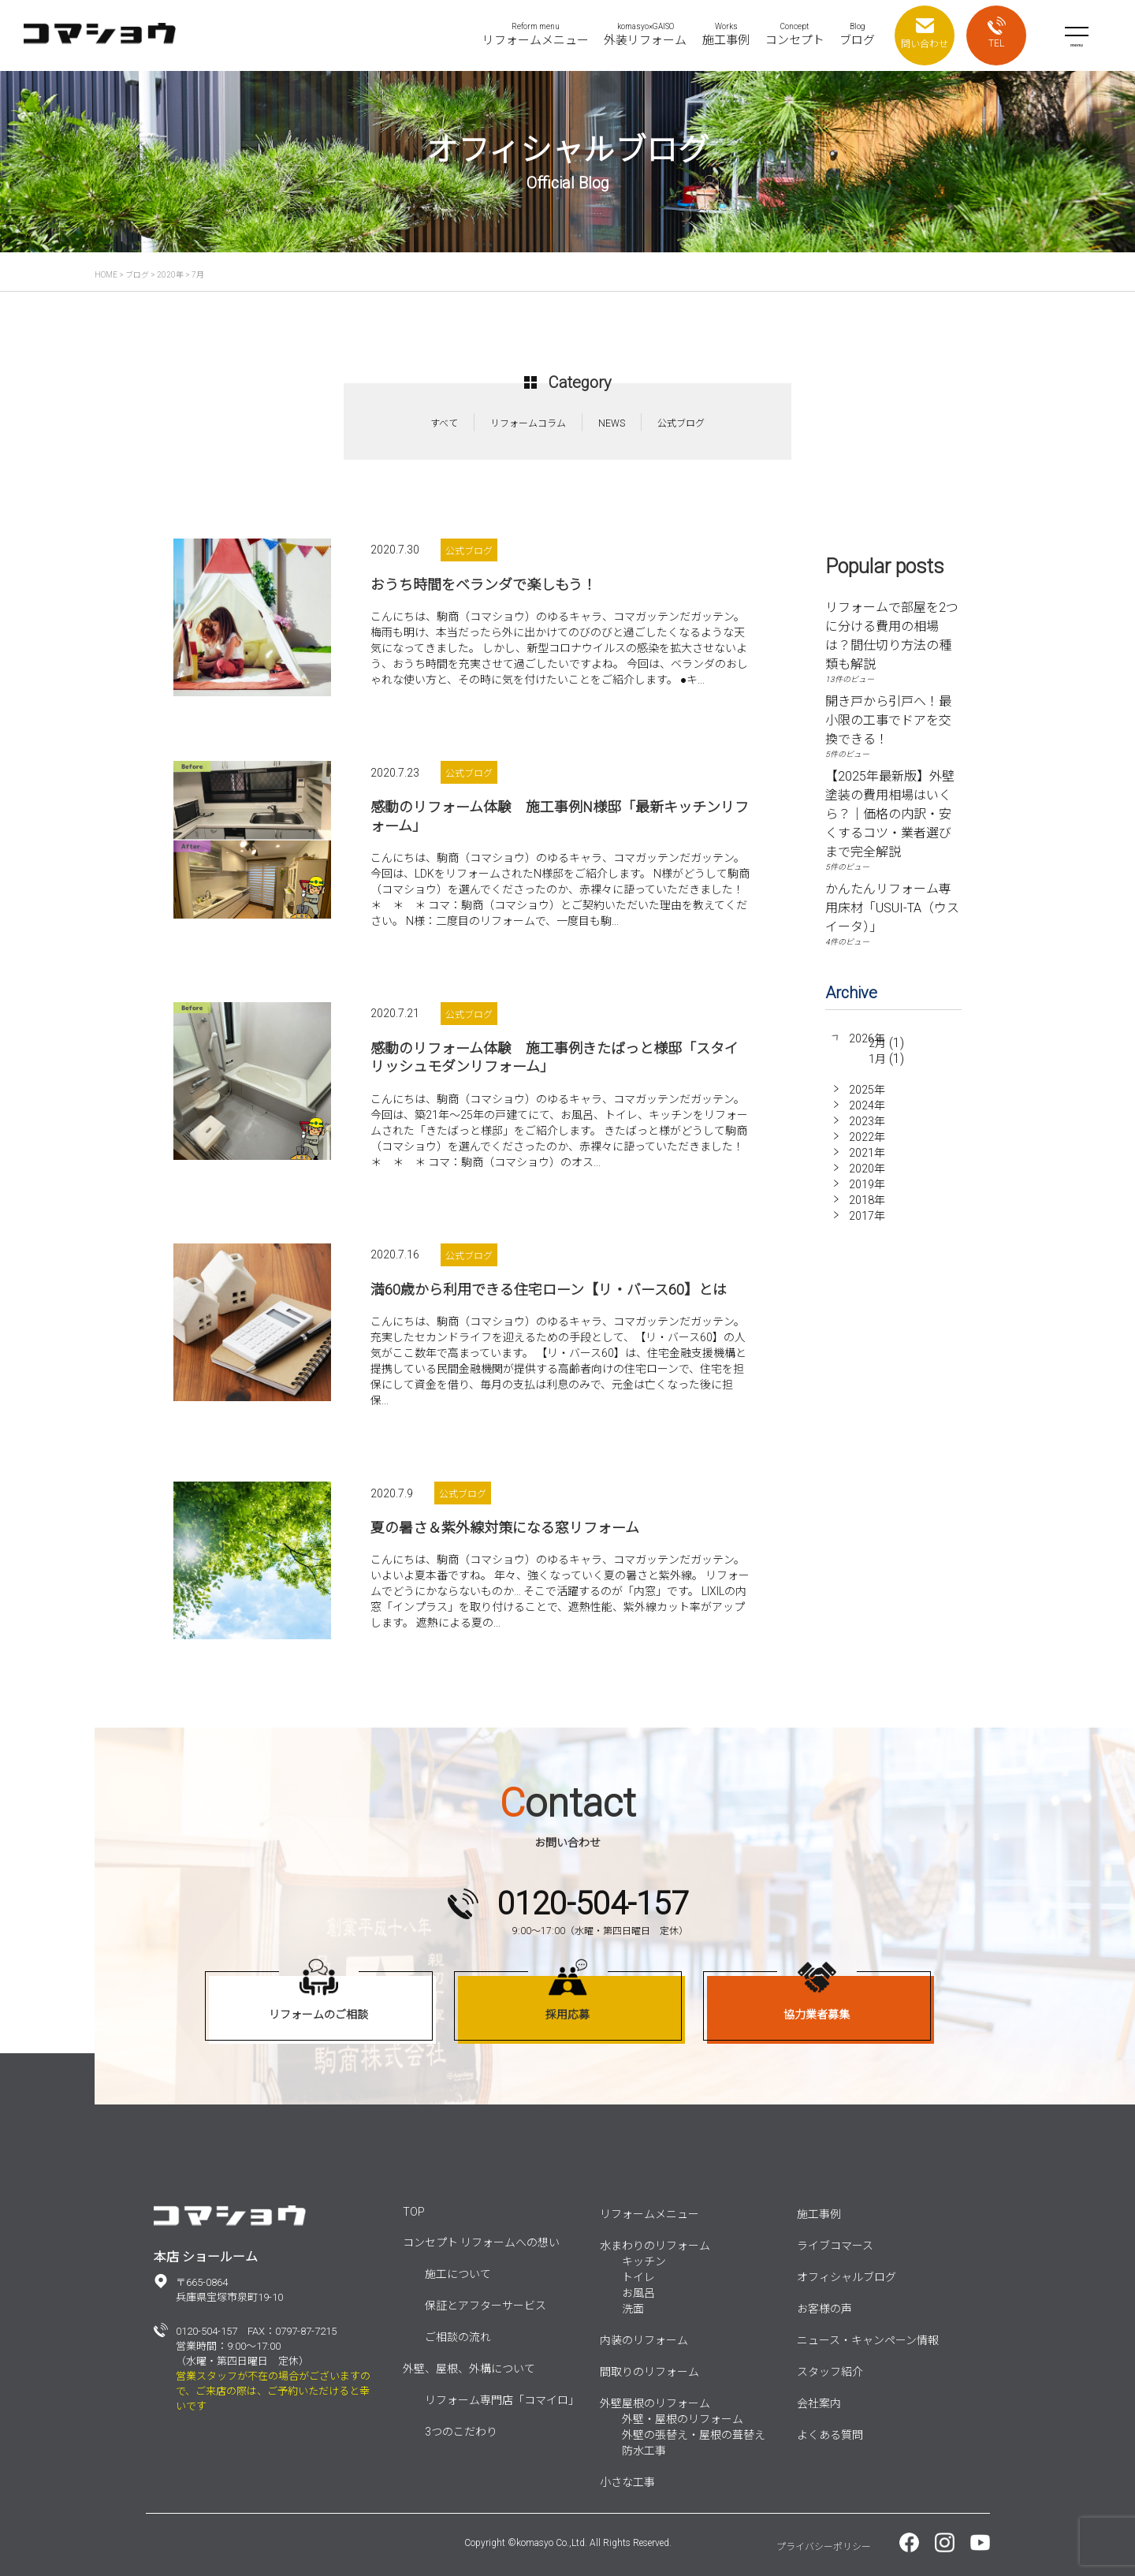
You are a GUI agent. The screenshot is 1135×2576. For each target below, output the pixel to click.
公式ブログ (681, 423)
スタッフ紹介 (830, 2371)
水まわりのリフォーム (655, 2245)
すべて (444, 423)
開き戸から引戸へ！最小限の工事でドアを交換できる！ (888, 720)
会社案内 (819, 2403)
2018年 (867, 1208)
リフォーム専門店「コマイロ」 (502, 2400)
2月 (877, 1054)
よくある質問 (830, 2435)
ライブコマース (835, 2245)
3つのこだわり (461, 2431)
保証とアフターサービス (485, 2305)
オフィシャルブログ (846, 2277)
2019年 (867, 1193)
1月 (877, 1070)
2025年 (867, 1098)
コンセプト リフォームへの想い (481, 2242)
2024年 (867, 1114)
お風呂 (638, 2293)
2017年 (867, 1224)
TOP (414, 2211)
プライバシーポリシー (823, 2546)
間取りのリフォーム (649, 2371)
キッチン (644, 2261)
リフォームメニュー (649, 2214)
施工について (458, 2274)
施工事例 (819, 2214)
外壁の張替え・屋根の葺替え (693, 2435)
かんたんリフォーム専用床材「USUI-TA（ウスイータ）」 (892, 908)
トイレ (638, 2277)
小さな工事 (627, 2482)
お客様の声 (824, 2308)
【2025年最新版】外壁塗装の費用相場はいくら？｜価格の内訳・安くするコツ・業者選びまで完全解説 (890, 814)
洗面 (633, 2308)
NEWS (611, 423)
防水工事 (644, 2450)
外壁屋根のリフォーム (655, 2403)
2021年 (867, 1161)
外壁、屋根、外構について (469, 2368)
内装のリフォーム (644, 2340)
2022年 (867, 1145)
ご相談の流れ (458, 2337)
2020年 (867, 1177)
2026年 (867, 1038)
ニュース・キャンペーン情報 (868, 2340)
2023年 (867, 1130)
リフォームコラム (528, 423)
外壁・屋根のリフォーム (682, 2419)
